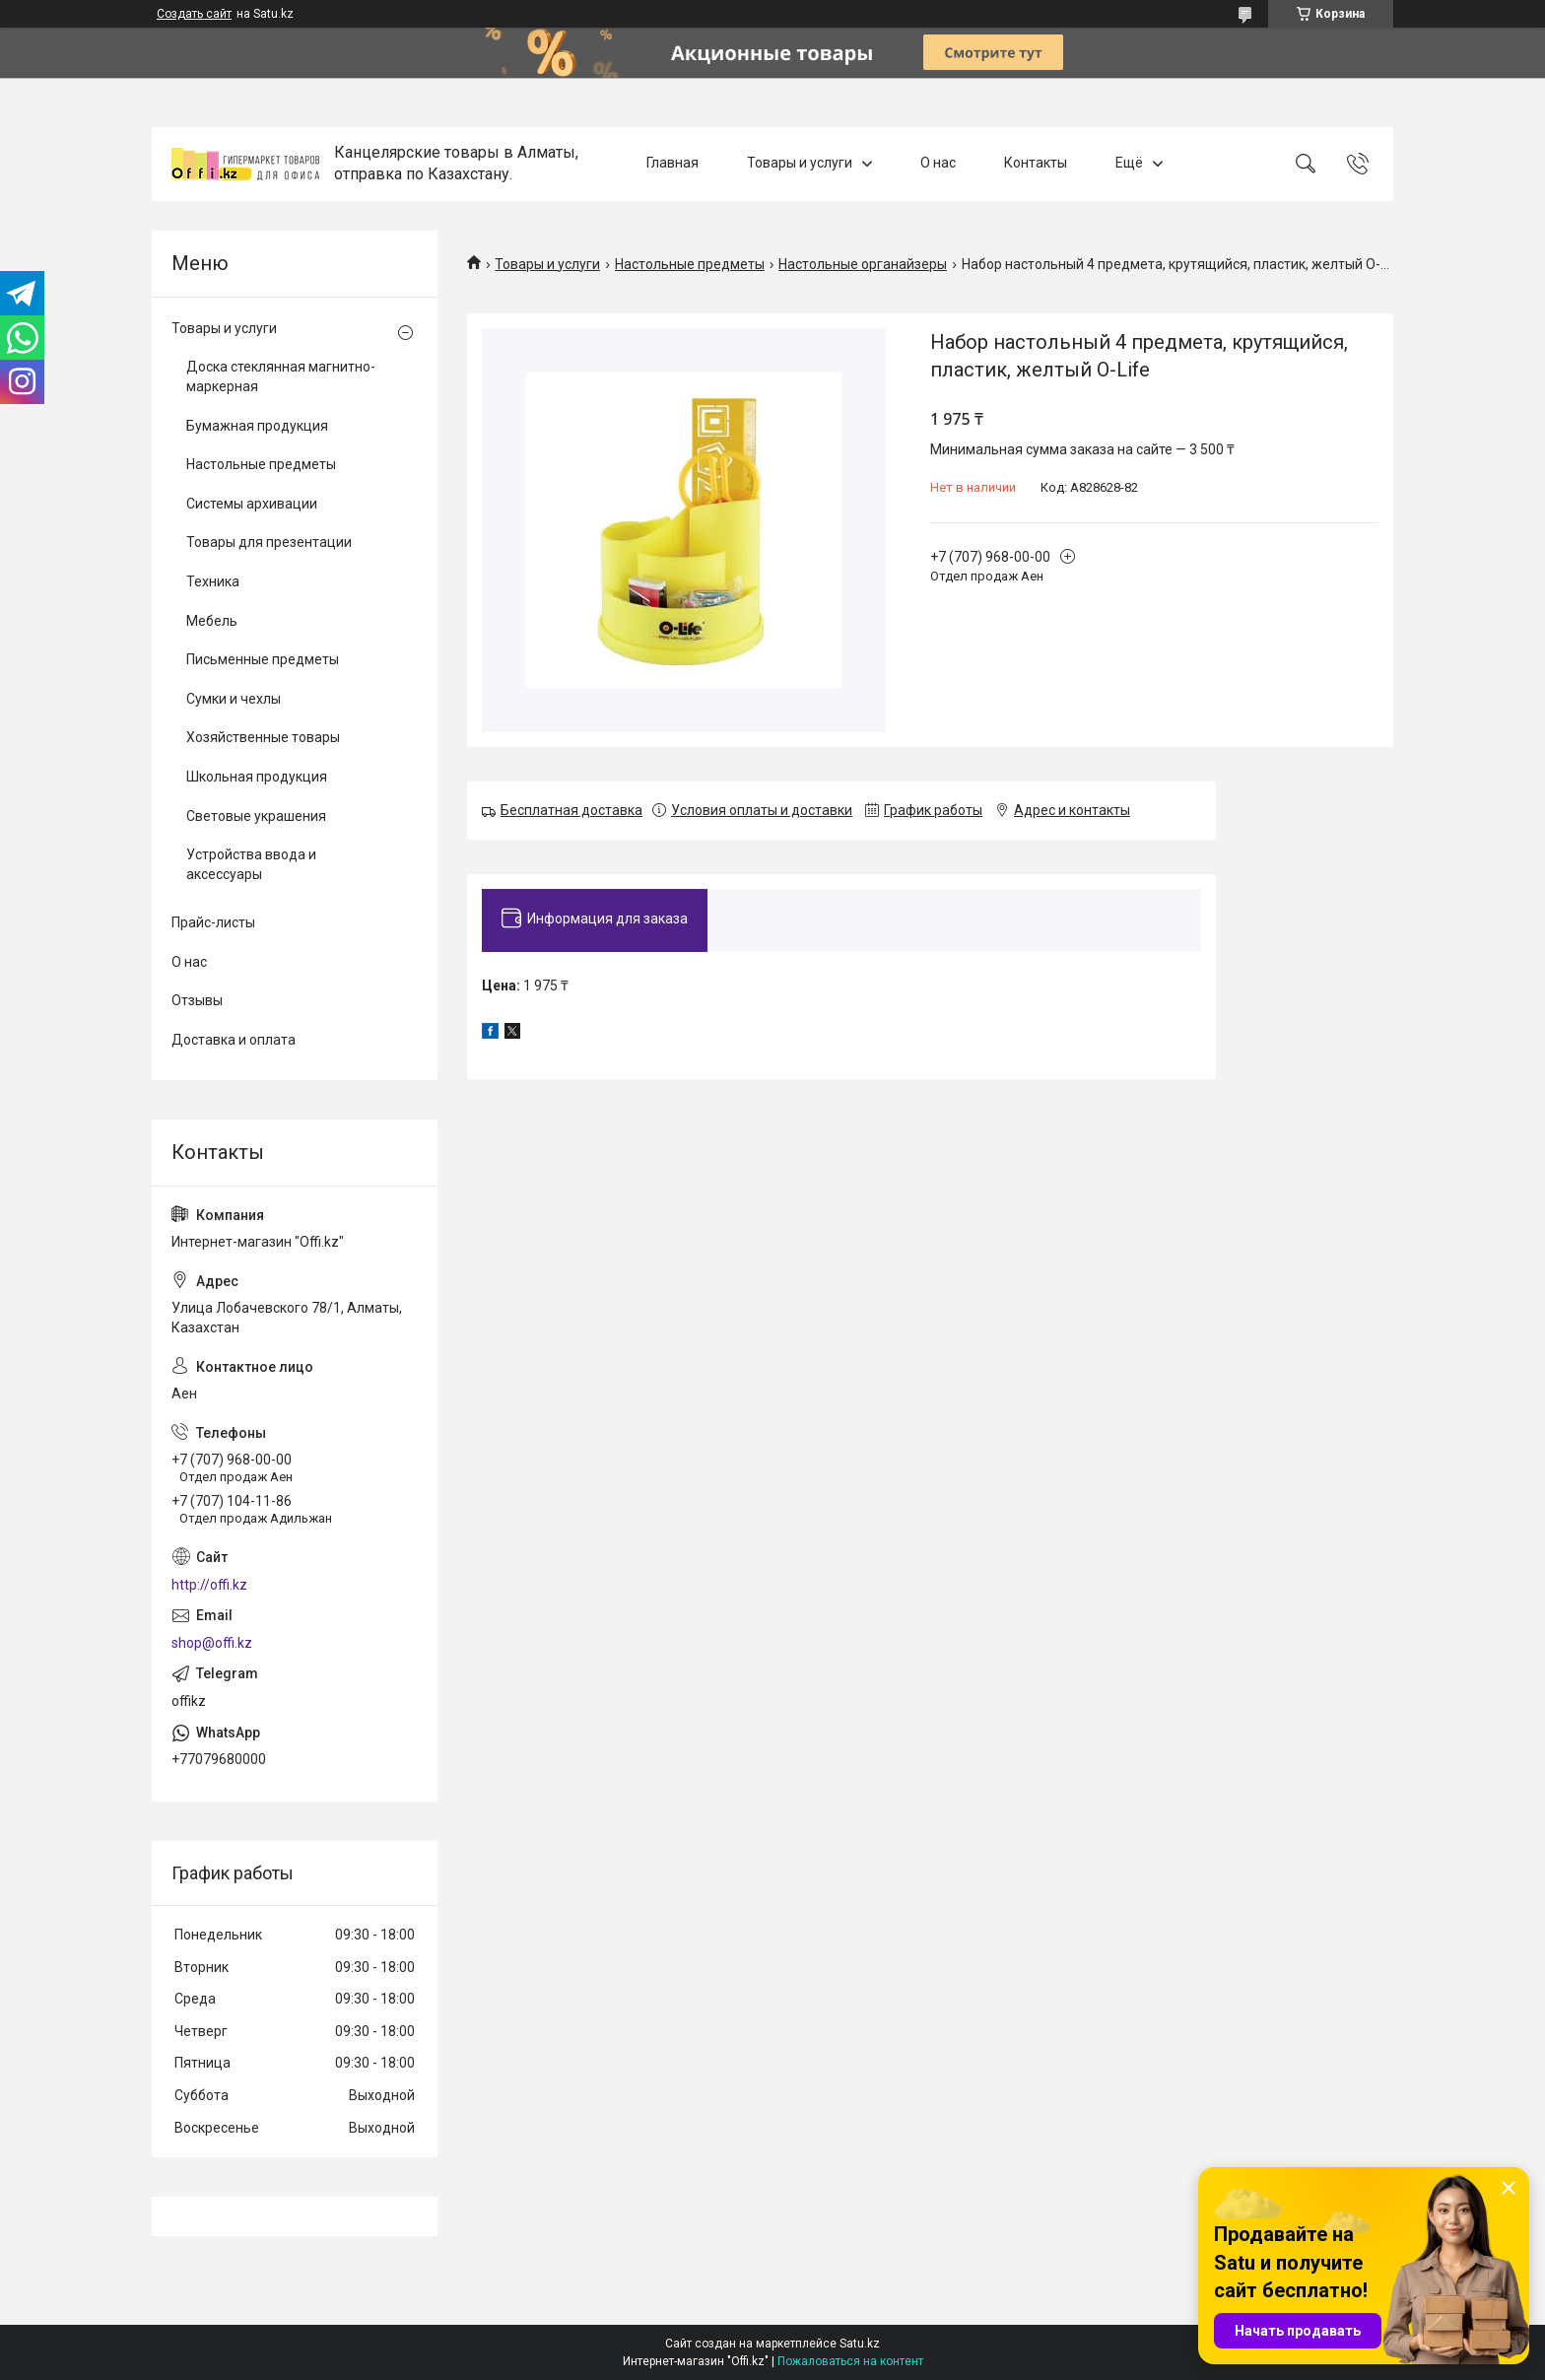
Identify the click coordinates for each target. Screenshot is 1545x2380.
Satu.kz (860, 2343)
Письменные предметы (262, 659)
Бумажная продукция (257, 426)
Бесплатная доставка (571, 810)
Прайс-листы (213, 922)
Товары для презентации (269, 542)
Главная (672, 163)
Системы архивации (251, 503)
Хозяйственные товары (263, 737)
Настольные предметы (690, 264)
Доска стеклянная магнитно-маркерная (280, 376)
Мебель (211, 621)
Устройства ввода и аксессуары (251, 864)
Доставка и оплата (233, 1040)
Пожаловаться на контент (850, 2361)
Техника (212, 581)
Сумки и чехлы (233, 699)
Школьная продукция (256, 776)
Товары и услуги (799, 163)
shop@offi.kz (211, 1643)
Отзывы (197, 1000)
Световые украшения (256, 816)
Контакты (1035, 163)
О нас (938, 163)
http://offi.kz (209, 1585)
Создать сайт (194, 14)
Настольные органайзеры (862, 264)
